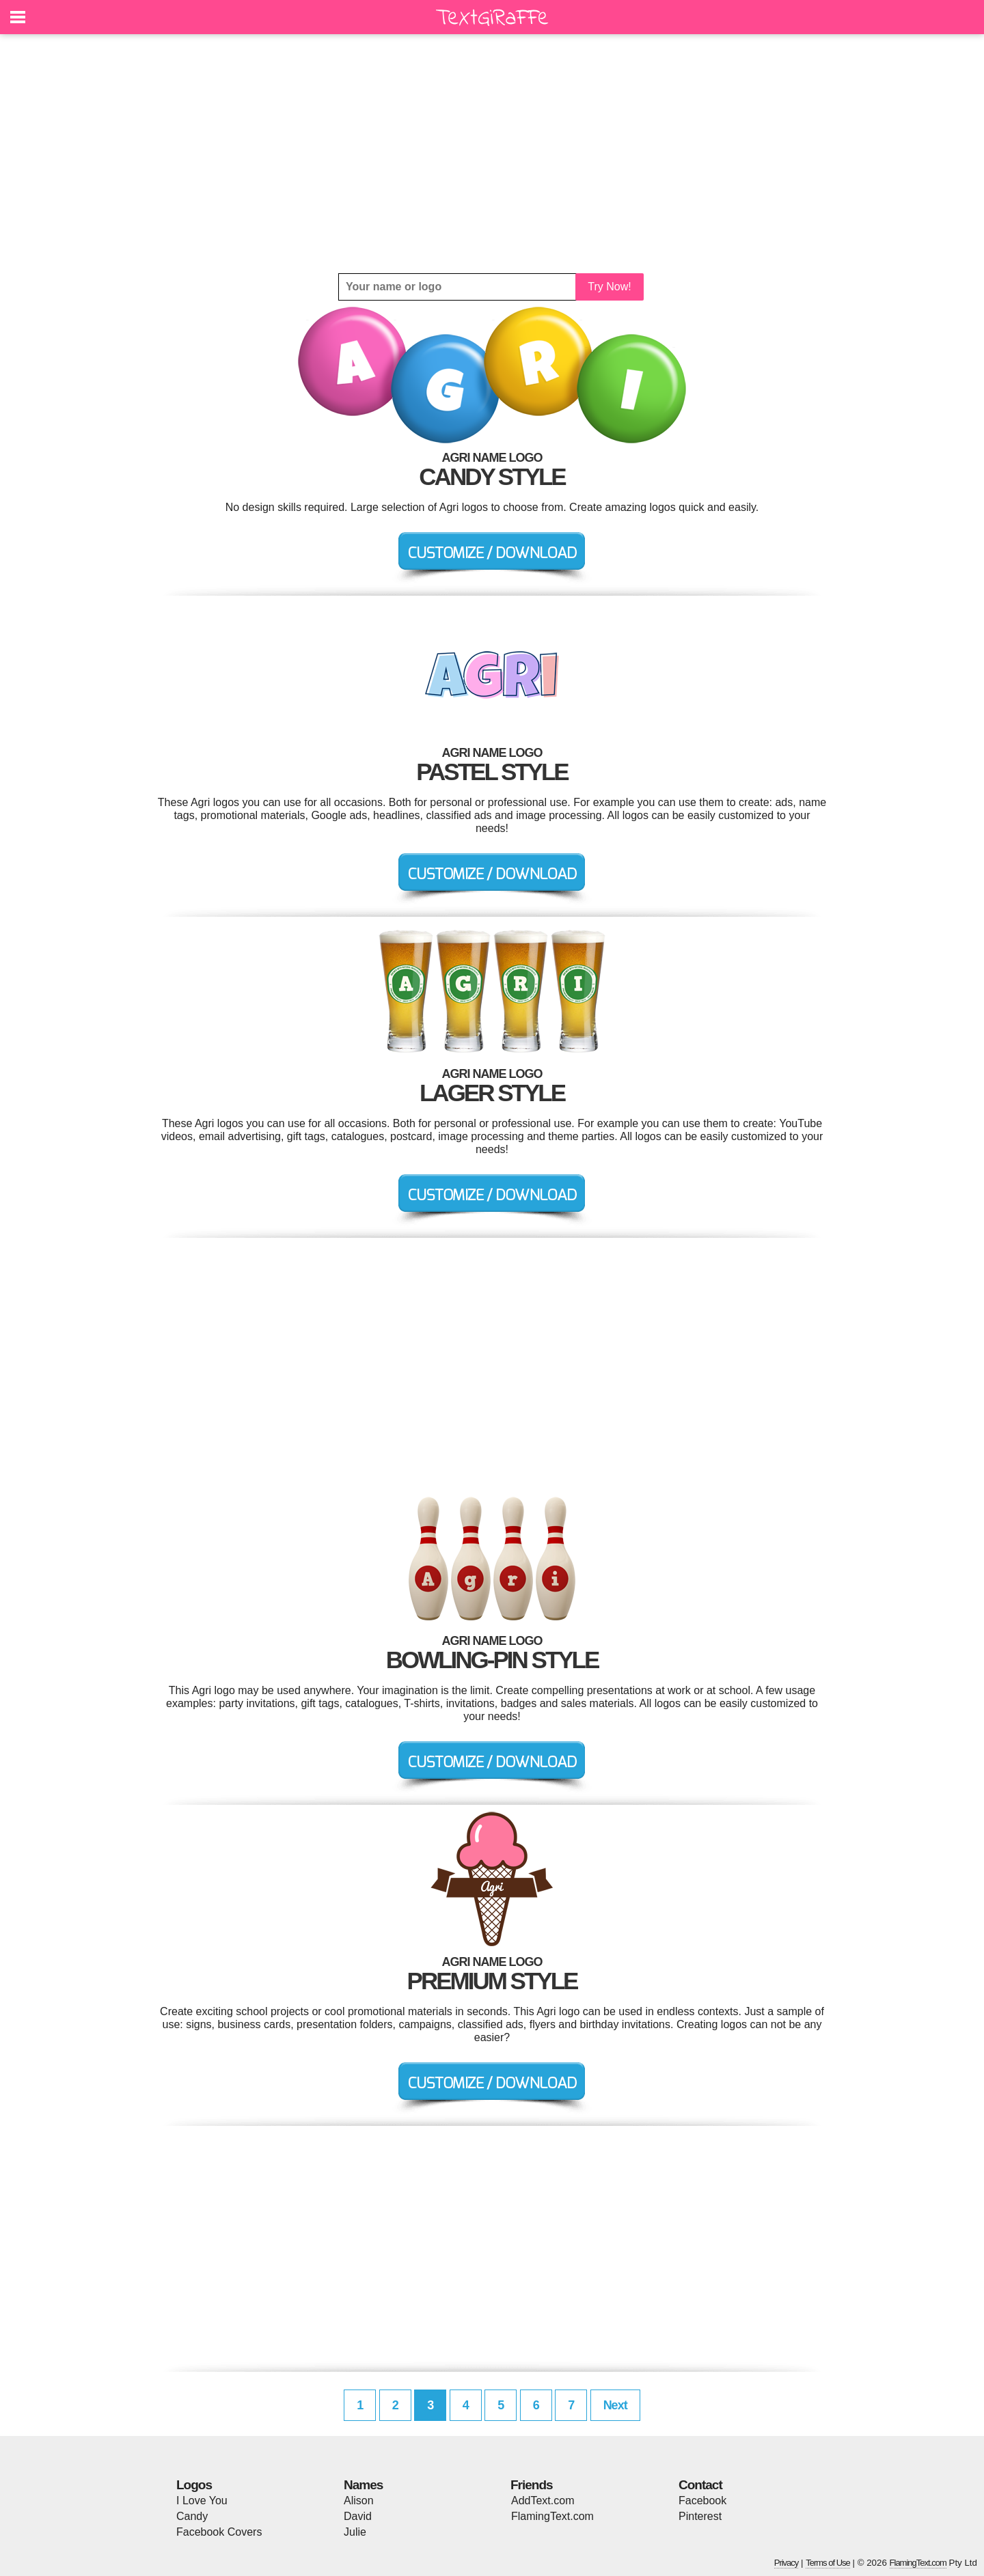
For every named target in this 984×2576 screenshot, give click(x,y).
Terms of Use (828, 2563)
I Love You (202, 2500)
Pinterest (700, 2516)
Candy (192, 2516)
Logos (194, 2485)
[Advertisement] (492, 153)
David (358, 2516)
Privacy (786, 2563)
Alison (359, 2500)
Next (615, 2405)
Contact (700, 2485)
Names (363, 2485)
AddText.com (542, 2500)
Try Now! (609, 286)
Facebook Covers (219, 2532)
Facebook (702, 2500)
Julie (355, 2532)
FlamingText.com (552, 2516)
